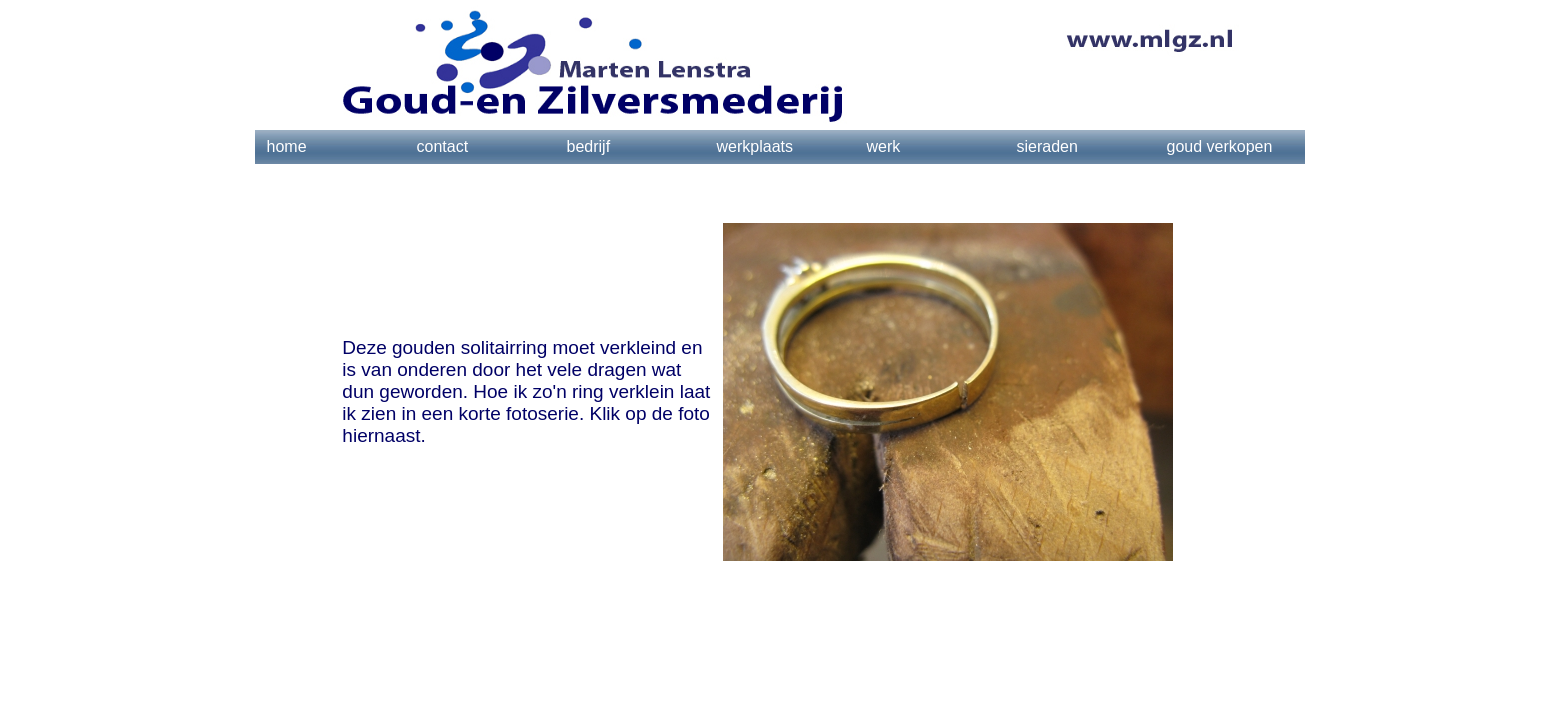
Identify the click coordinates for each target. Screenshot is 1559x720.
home (287, 146)
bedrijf (589, 146)
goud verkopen (1220, 146)
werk (884, 146)
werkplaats (755, 146)
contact (443, 146)
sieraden (1047, 146)
